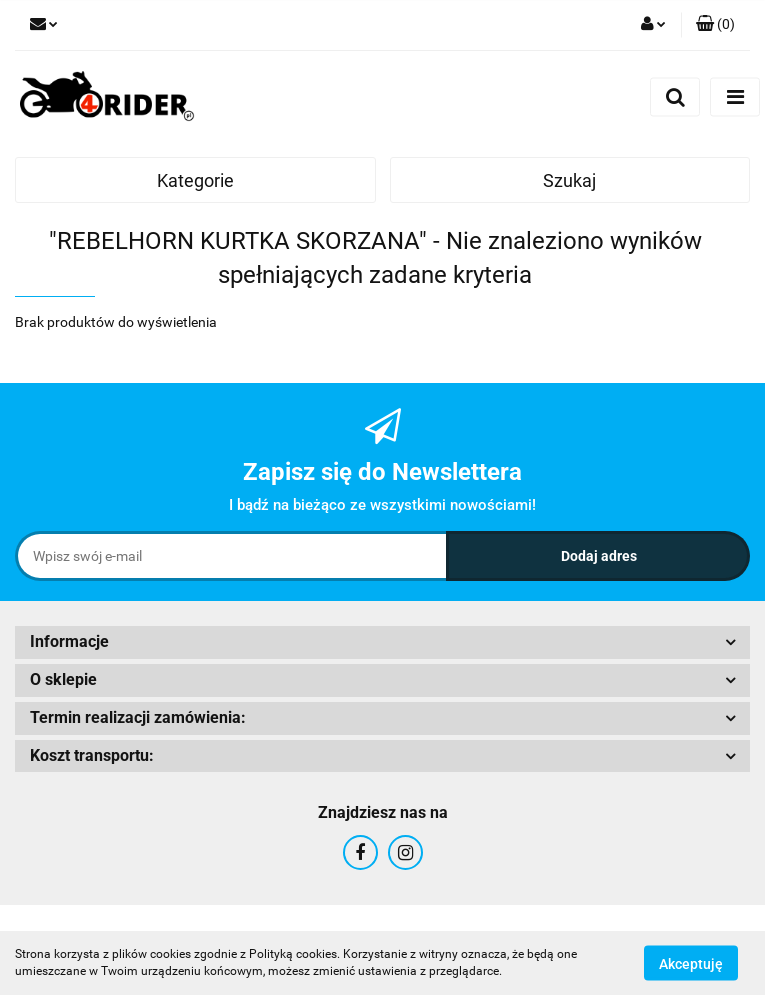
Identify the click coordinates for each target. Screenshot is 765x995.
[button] (715, 25)
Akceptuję (691, 963)
